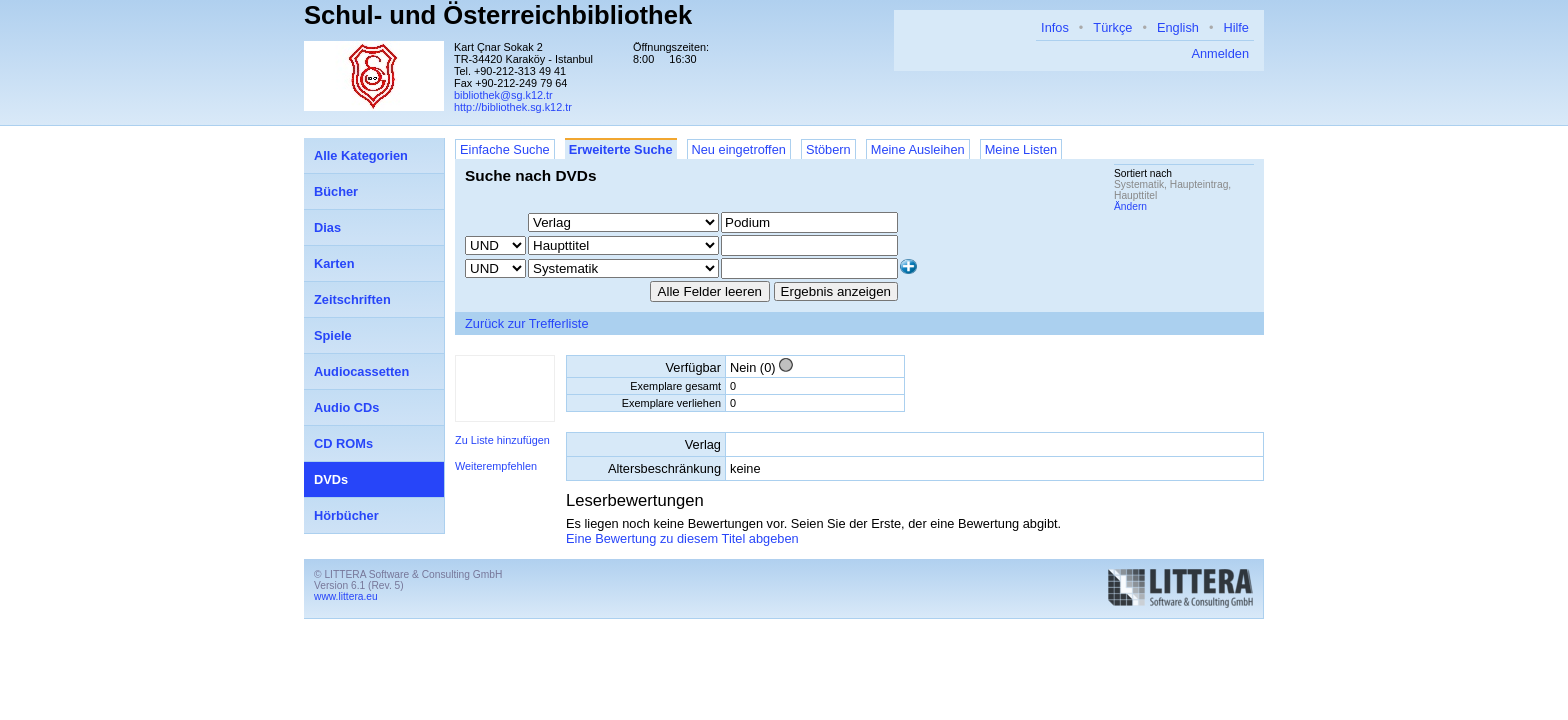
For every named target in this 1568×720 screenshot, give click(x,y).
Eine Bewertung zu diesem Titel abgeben (682, 538)
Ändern (1130, 206)
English (1178, 27)
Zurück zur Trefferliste (527, 323)
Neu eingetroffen (739, 149)
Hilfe (1236, 27)
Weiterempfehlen (496, 466)
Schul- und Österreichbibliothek (498, 15)
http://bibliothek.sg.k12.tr (513, 107)
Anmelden (1220, 53)
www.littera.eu (346, 596)
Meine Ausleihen (918, 149)
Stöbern (828, 149)
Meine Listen (1021, 149)
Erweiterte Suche (621, 149)
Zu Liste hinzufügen (502, 440)
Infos (1055, 27)
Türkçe (1112, 27)
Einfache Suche (505, 149)
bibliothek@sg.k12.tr (503, 95)
